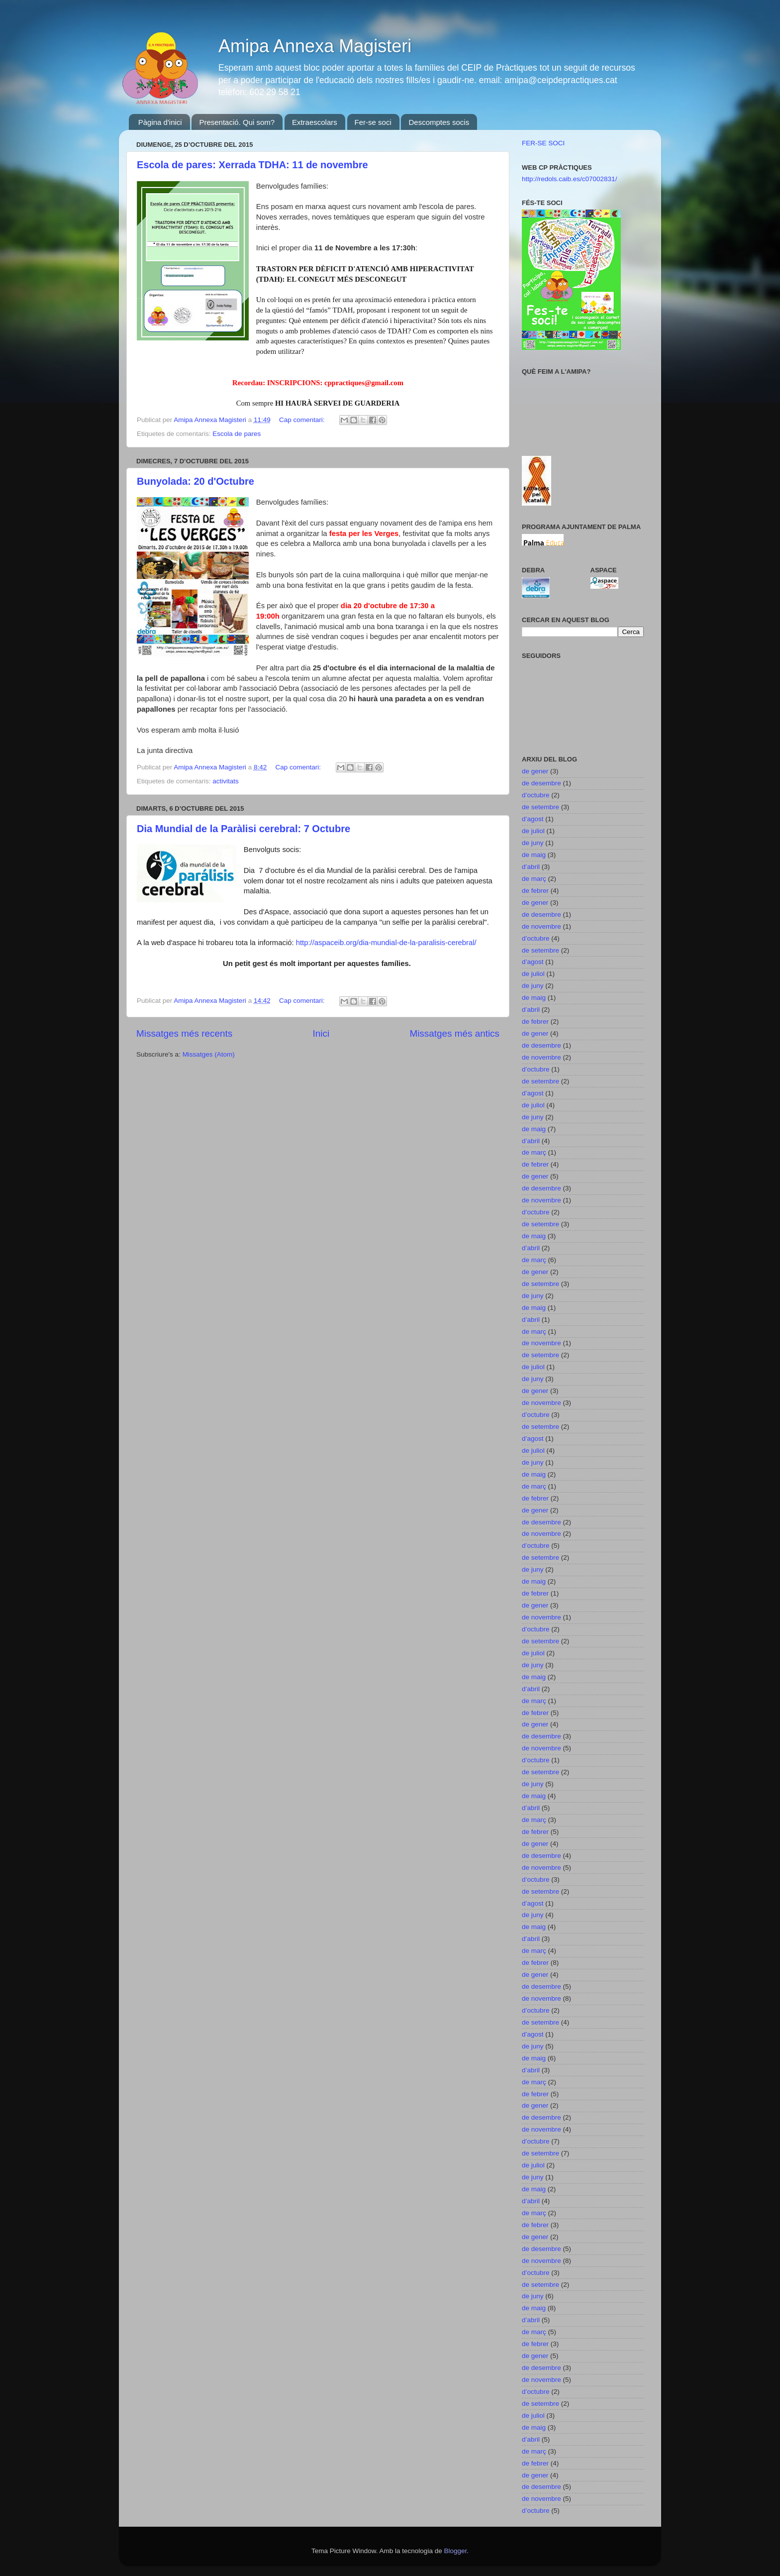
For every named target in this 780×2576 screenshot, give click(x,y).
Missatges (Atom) (209, 1054)
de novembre (541, 926)
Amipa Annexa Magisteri (314, 46)
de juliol (533, 831)
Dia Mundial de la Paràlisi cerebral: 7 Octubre (243, 828)
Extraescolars (314, 122)
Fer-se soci (373, 122)
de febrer (535, 890)
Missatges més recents (184, 1033)
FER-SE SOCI (543, 143)
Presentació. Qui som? (237, 122)
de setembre (540, 807)
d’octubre (536, 795)
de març (534, 878)
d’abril (531, 866)
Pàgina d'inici (160, 122)
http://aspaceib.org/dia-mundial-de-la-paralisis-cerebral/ (386, 943)
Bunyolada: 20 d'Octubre (195, 481)
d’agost (533, 819)
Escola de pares (236, 433)
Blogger (455, 2551)
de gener (535, 771)
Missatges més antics (454, 1033)
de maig (534, 855)
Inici (321, 1033)
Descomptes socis (438, 122)
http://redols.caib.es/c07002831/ (569, 179)
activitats (225, 781)
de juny (533, 843)
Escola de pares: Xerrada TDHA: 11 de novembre (252, 164)
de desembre (541, 783)
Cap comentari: (302, 420)
